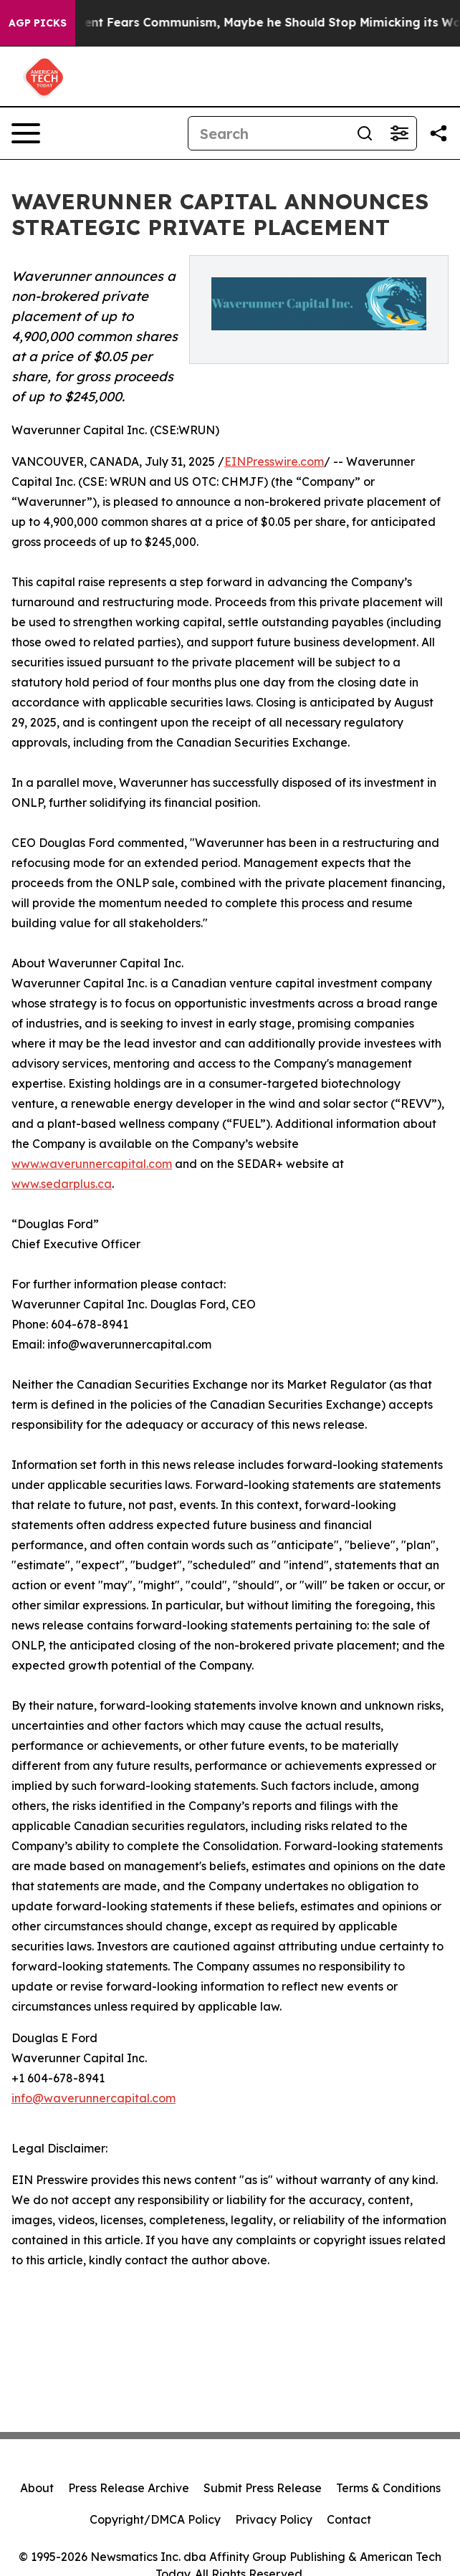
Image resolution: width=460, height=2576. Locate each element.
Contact (349, 2519)
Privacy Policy (273, 2519)
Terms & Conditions (388, 2488)
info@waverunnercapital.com (93, 2098)
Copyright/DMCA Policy (155, 2519)
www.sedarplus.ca (61, 1184)
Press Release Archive (128, 2488)
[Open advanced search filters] (399, 133)
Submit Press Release (262, 2488)
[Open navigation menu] (25, 133)
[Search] (268, 133)
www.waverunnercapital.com (91, 1164)
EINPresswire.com (274, 461)
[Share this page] (438, 133)
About (37, 2488)
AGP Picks (38, 22)
